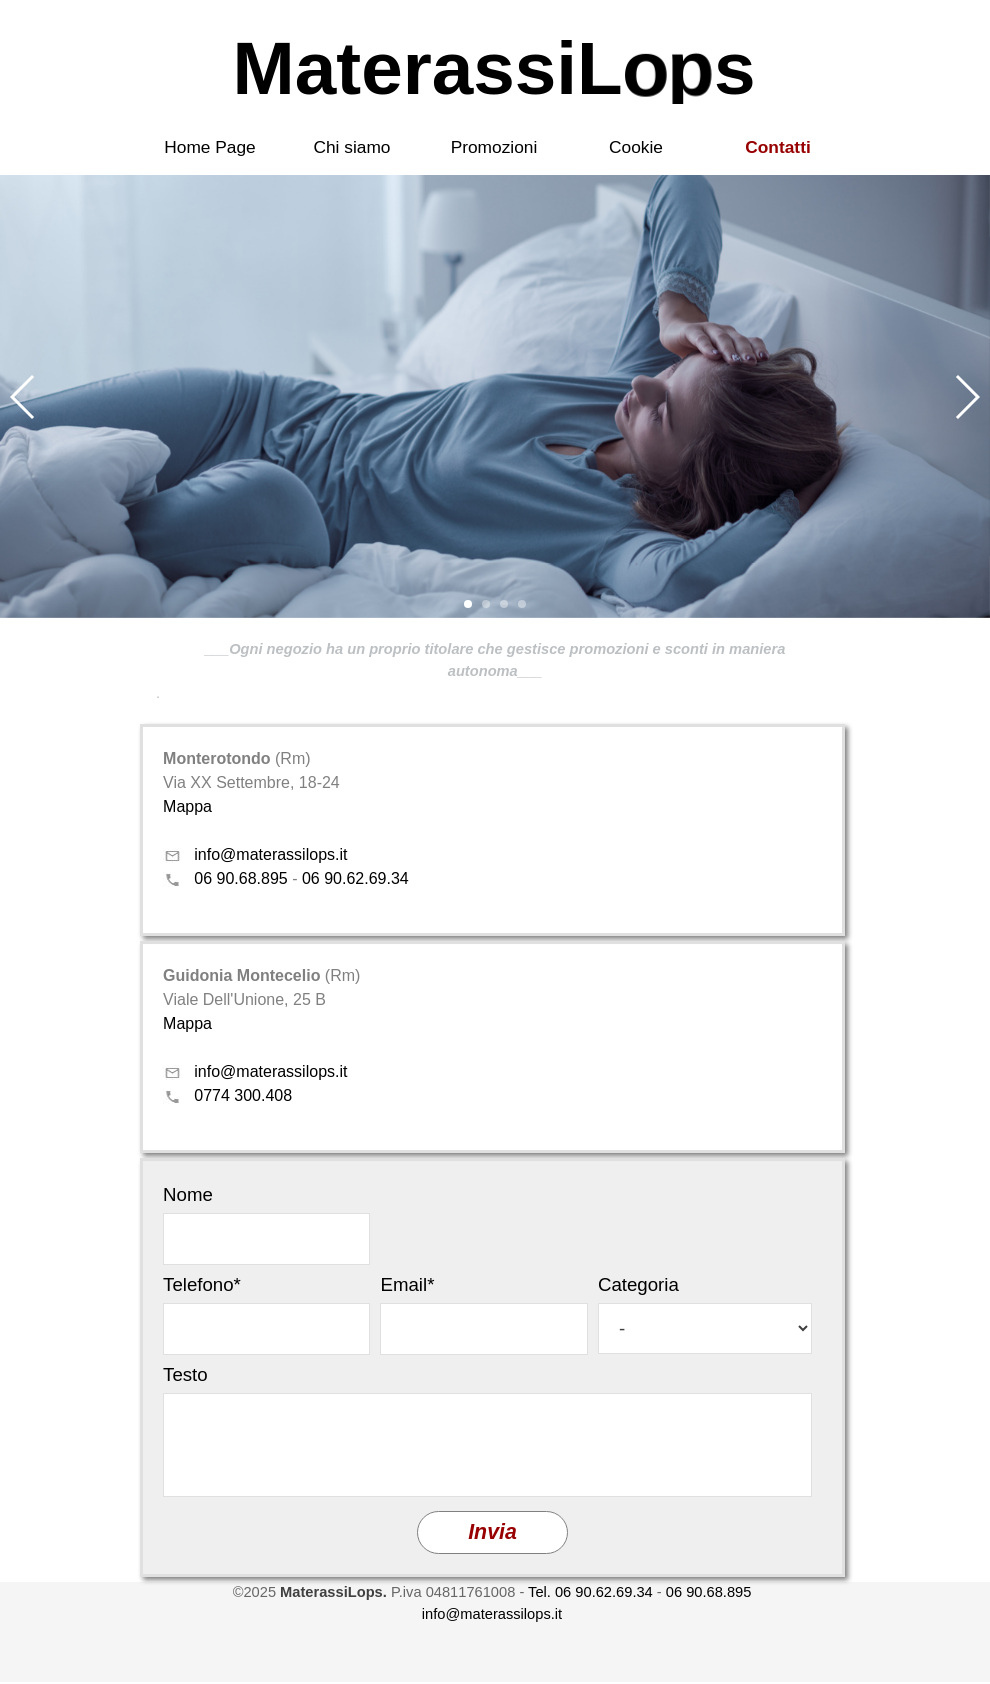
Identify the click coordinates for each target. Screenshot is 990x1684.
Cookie (636, 147)
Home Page (210, 147)
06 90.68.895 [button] (240, 878)
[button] (23, 397)
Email (407, 1284)
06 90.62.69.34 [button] (355, 878)
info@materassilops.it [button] (270, 854)
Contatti (777, 147)
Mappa (187, 806)
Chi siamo (351, 147)
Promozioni (494, 147)
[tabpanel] (495, 671)
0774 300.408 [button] (243, 1095)
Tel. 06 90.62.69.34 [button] (590, 1592)
